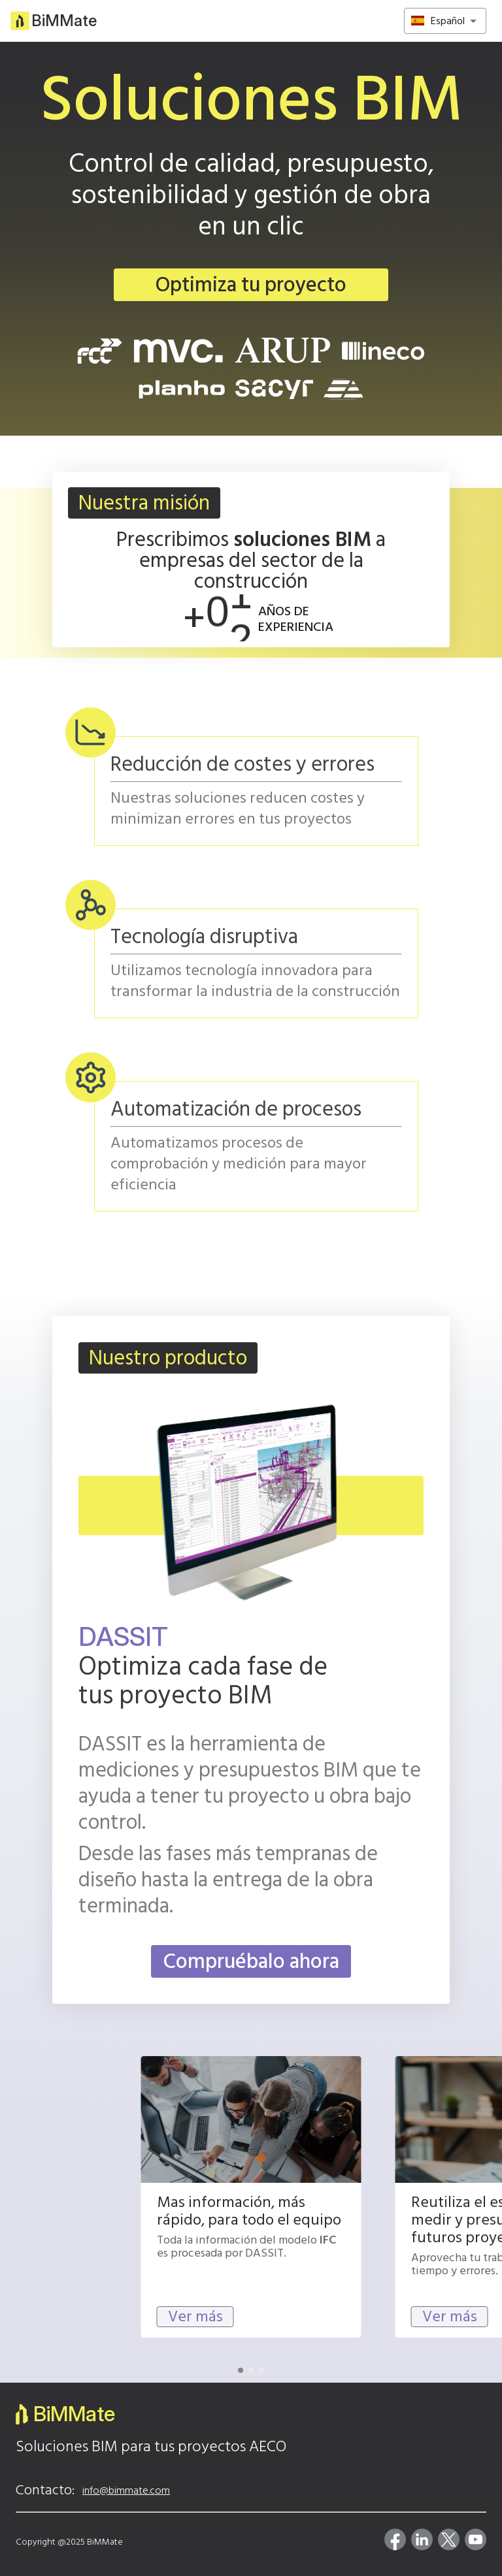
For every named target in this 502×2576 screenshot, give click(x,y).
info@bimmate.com (126, 2490)
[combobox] (448, 20)
